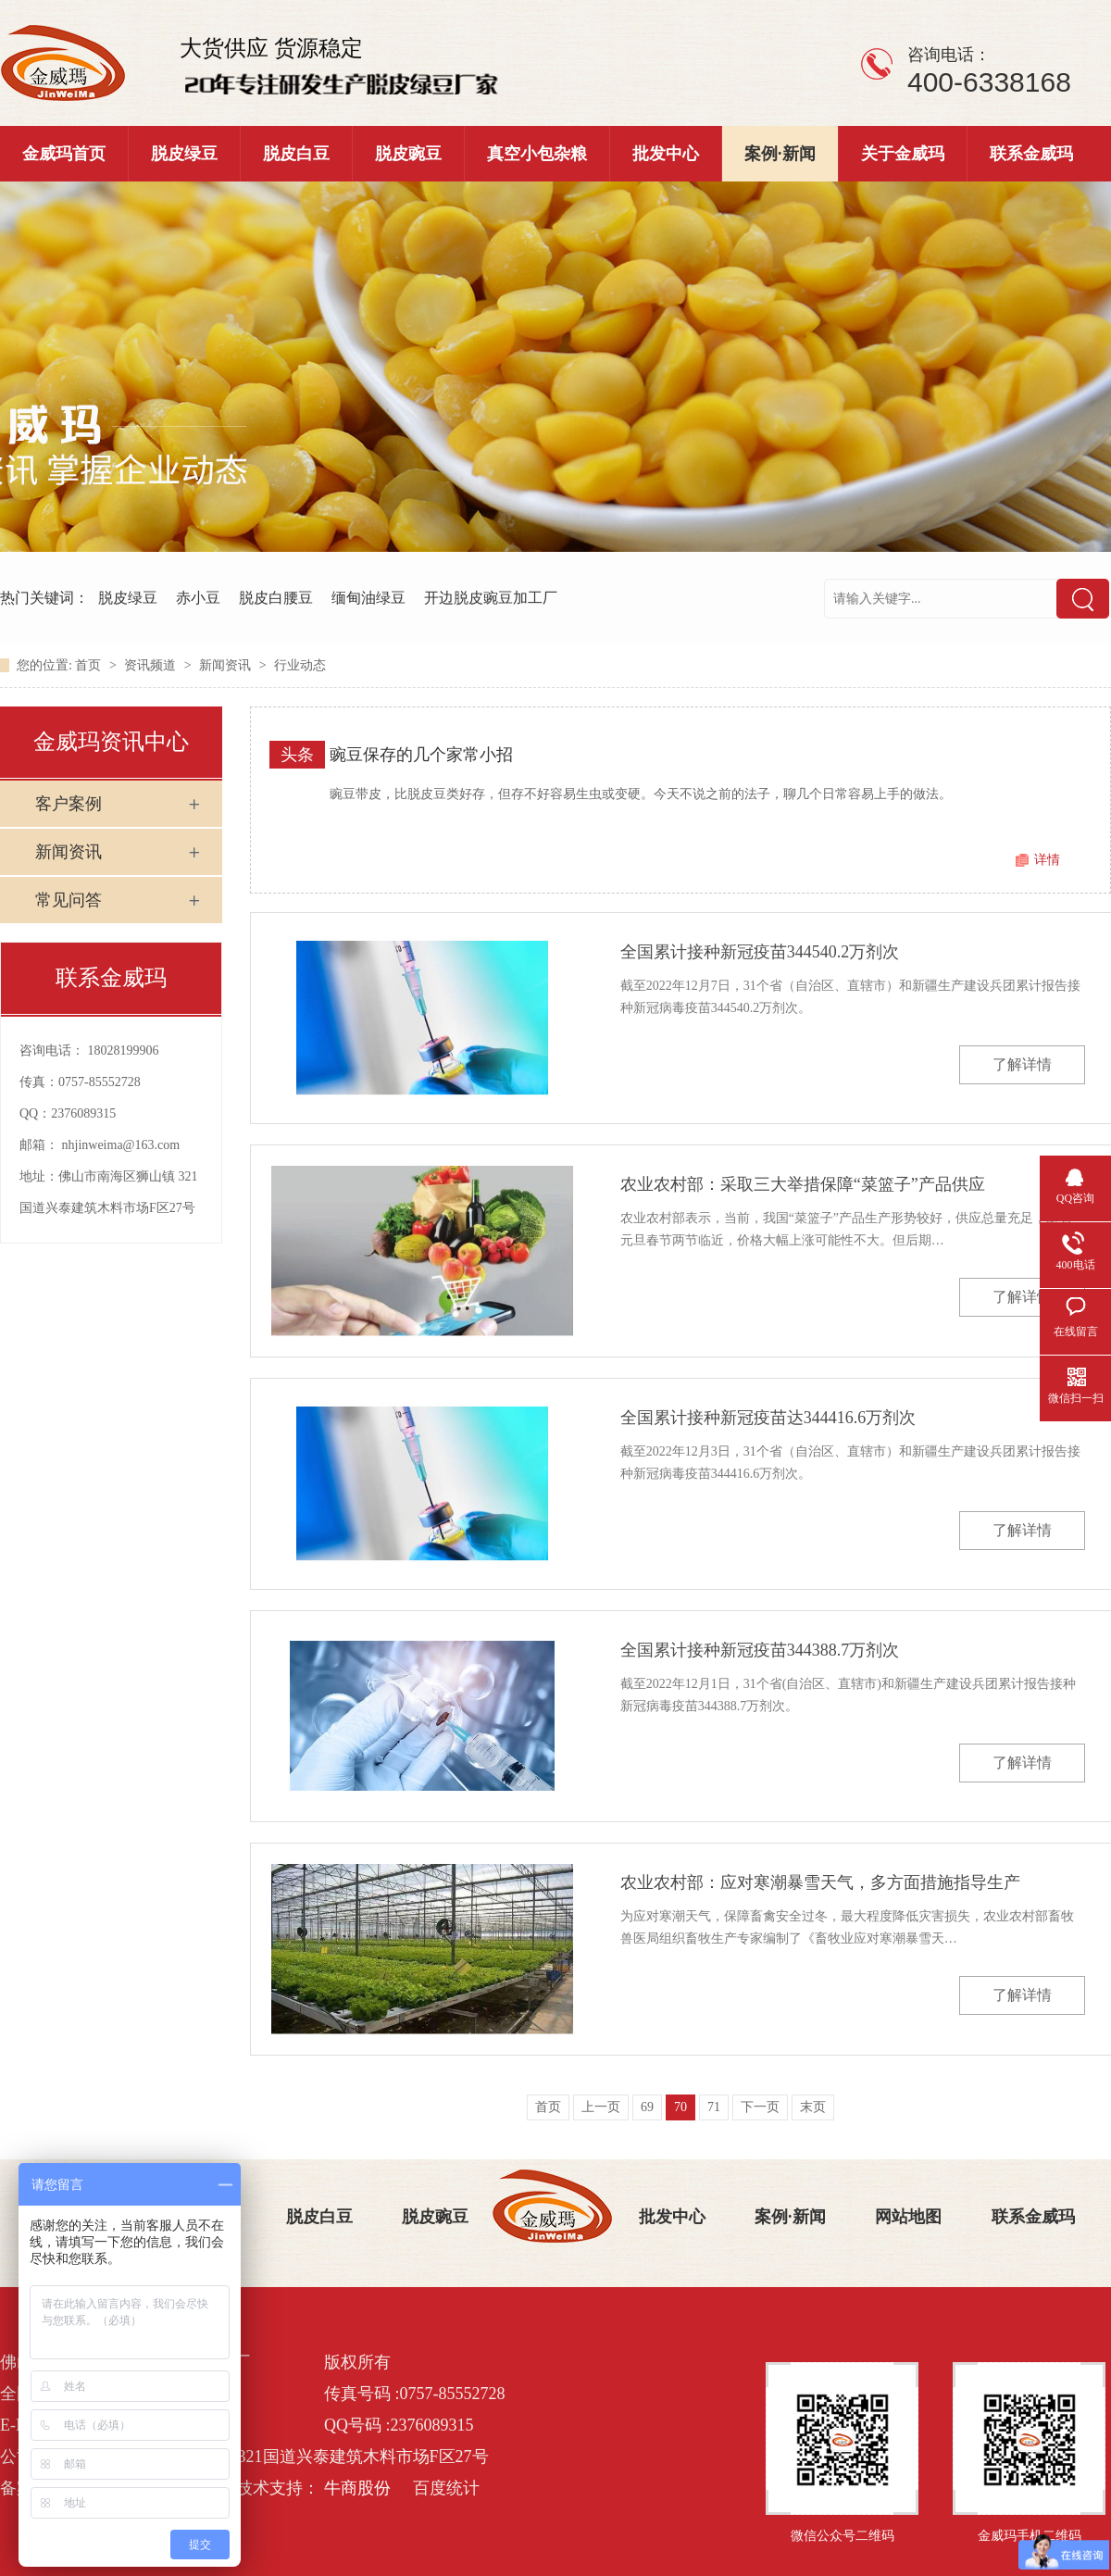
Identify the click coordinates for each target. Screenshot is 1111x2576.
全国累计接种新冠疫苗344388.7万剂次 (760, 1650)
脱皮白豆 (296, 153)
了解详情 (1022, 1064)
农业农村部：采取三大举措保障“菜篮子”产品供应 (802, 1184)
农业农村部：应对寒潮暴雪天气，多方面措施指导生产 (820, 1882)
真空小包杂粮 (537, 153)
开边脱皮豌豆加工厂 (490, 598)
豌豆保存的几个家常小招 (421, 754)
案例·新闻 (780, 153)
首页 (90, 665)
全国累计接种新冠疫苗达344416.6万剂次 (768, 1417)
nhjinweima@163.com (121, 1145)
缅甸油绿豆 (368, 598)
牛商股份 (357, 2488)
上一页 (600, 2107)
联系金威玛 (1031, 153)
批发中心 (665, 153)
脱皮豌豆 (408, 153)
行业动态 (300, 665)
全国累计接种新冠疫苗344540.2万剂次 (760, 952)
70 (680, 2107)
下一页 (760, 2107)
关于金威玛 (902, 153)
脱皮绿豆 (184, 153)
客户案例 (68, 803)
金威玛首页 (64, 153)
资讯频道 (152, 665)
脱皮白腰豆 (276, 598)
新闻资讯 (227, 665)
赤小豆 (198, 598)
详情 (1047, 860)
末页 (813, 2107)
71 (713, 2107)
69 (647, 2107)
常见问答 (68, 900)
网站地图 (908, 2216)
